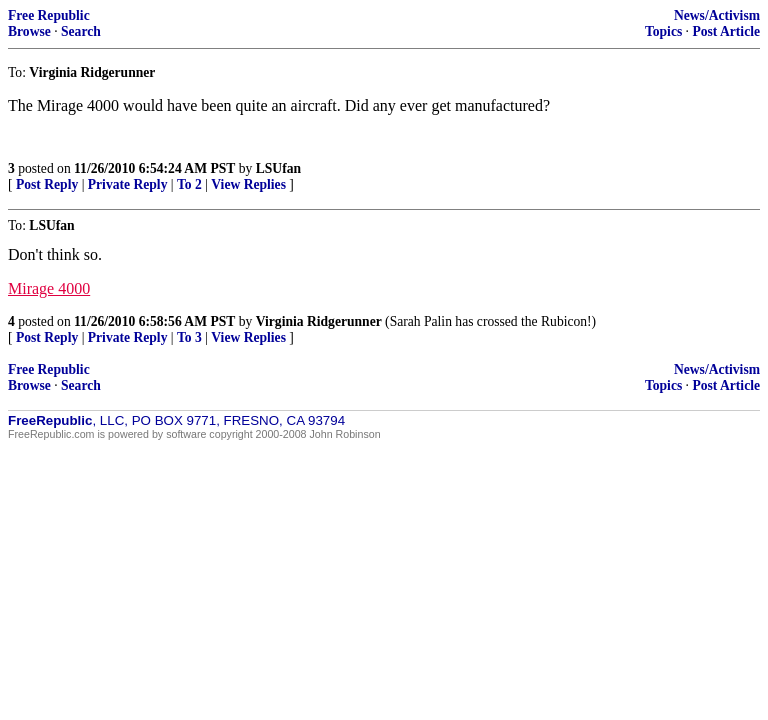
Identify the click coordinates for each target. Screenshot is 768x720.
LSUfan (278, 168)
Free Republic (49, 15)
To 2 (189, 184)
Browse (29, 31)
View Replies (248, 184)
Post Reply (47, 184)
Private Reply (128, 184)
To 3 (189, 337)
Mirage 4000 (49, 288)
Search (81, 31)
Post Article (726, 31)
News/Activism (717, 15)
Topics (663, 31)
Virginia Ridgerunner (319, 321)
